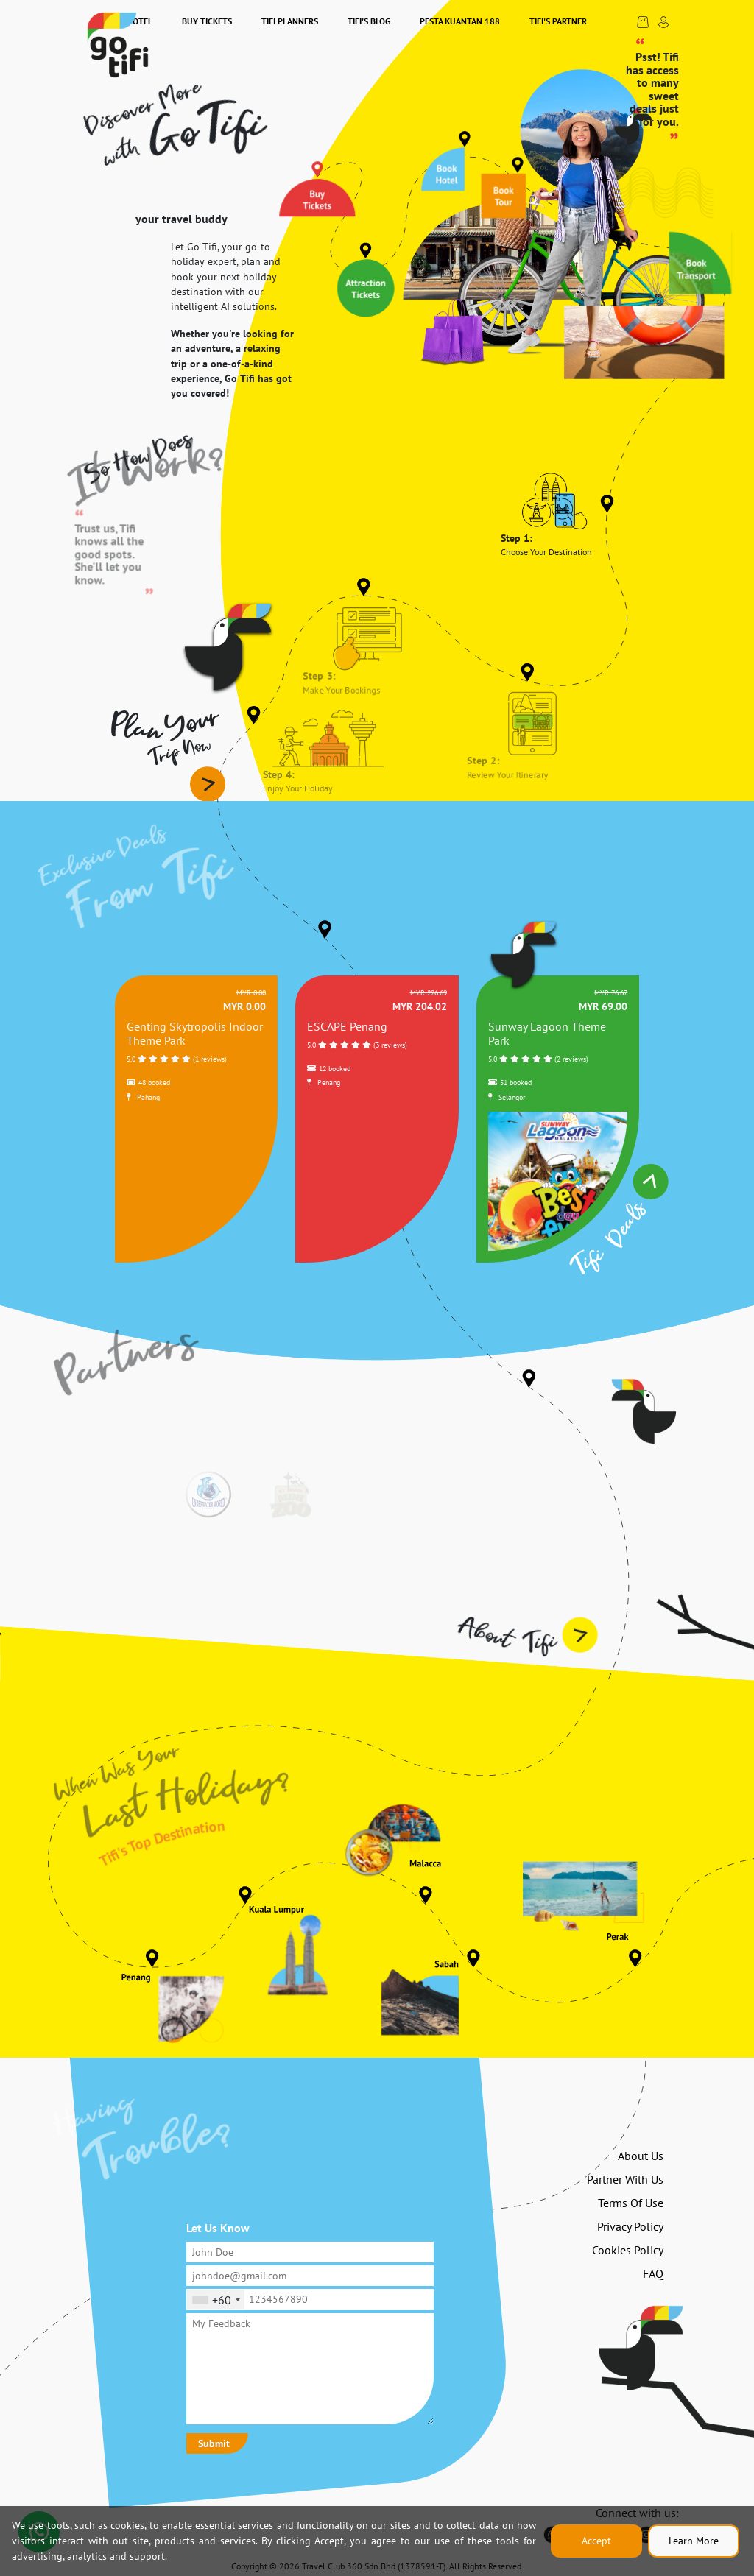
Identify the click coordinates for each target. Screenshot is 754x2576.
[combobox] (215, 2299)
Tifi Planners (289, 21)
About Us (640, 2155)
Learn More (694, 2540)
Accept (596, 2540)
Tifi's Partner (558, 21)
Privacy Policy (630, 2226)
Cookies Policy (627, 2249)
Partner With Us (625, 2179)
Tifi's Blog (369, 21)
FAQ (653, 2273)
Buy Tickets (207, 21)
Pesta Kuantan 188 (460, 21)
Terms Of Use (630, 2202)
